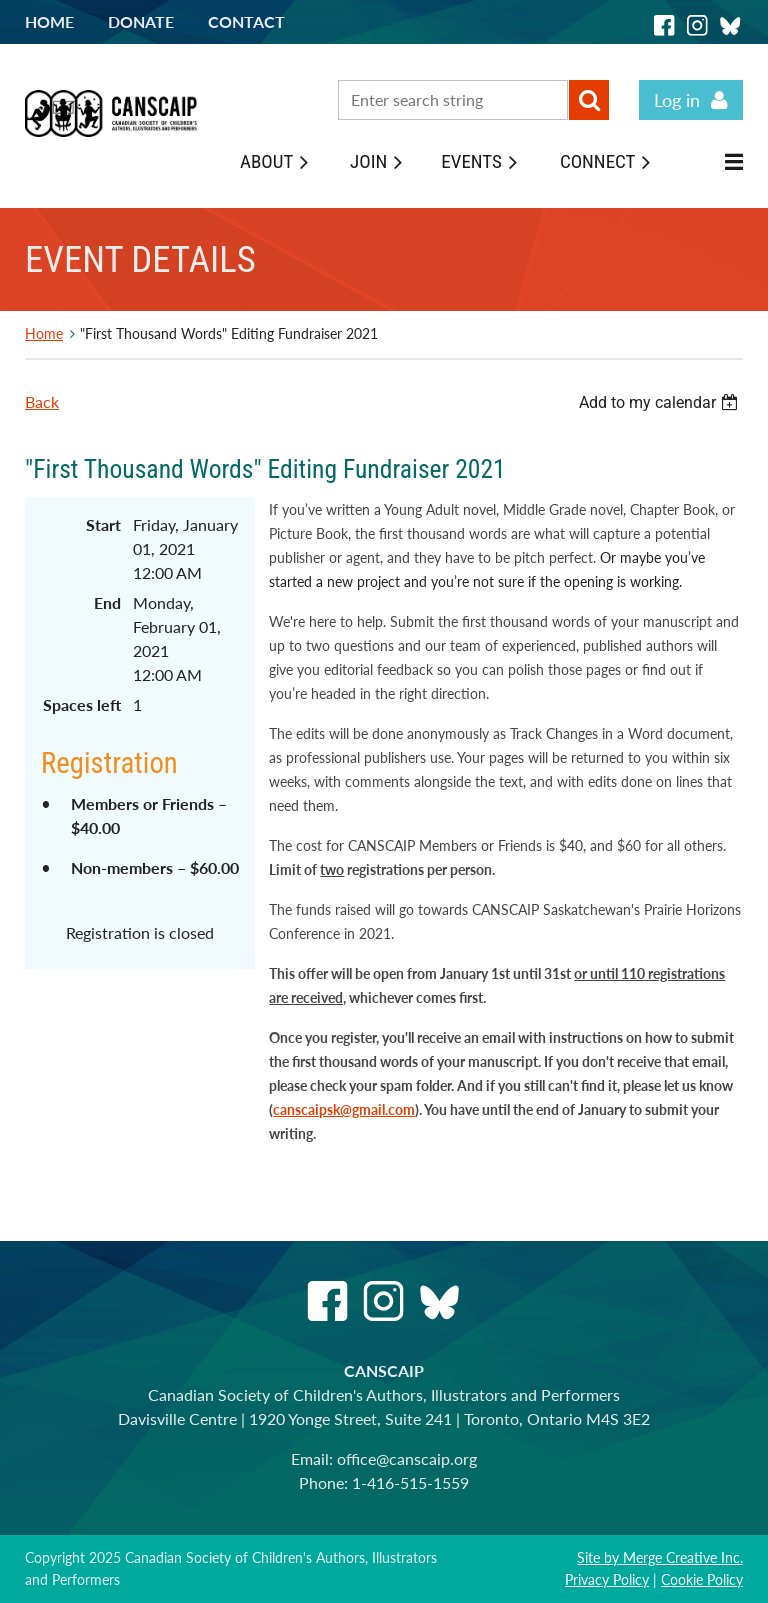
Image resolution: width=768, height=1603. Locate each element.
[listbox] (661, 402)
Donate (141, 21)
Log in (677, 100)
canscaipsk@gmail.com (344, 1109)
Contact (246, 21)
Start (103, 524)
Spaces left (82, 704)
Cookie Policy (702, 1579)
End (107, 602)
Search (589, 100)
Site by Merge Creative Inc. (660, 1557)
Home (49, 21)
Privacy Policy (607, 1579)
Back (42, 401)
